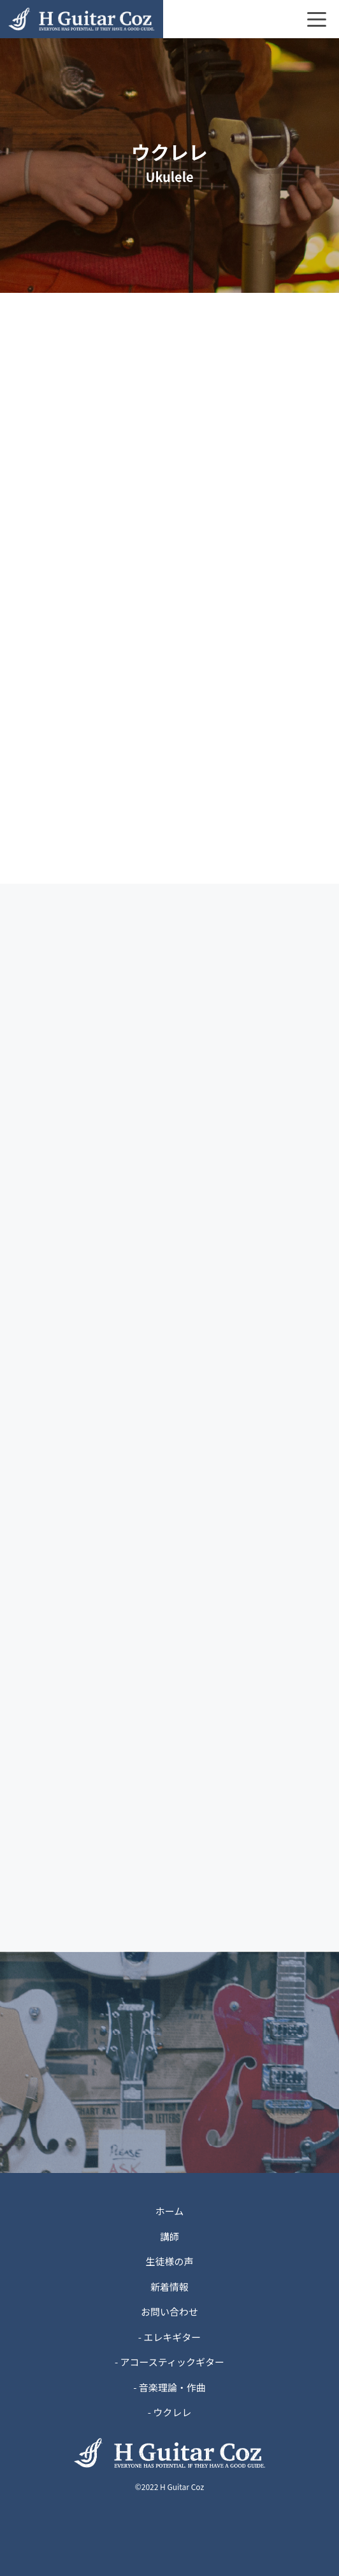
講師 (169, 2236)
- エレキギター (169, 2337)
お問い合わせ (169, 2311)
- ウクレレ (170, 2412)
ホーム (169, 2211)
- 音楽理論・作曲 (169, 2387)
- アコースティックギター (169, 2361)
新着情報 (169, 2286)
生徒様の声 (169, 2261)
